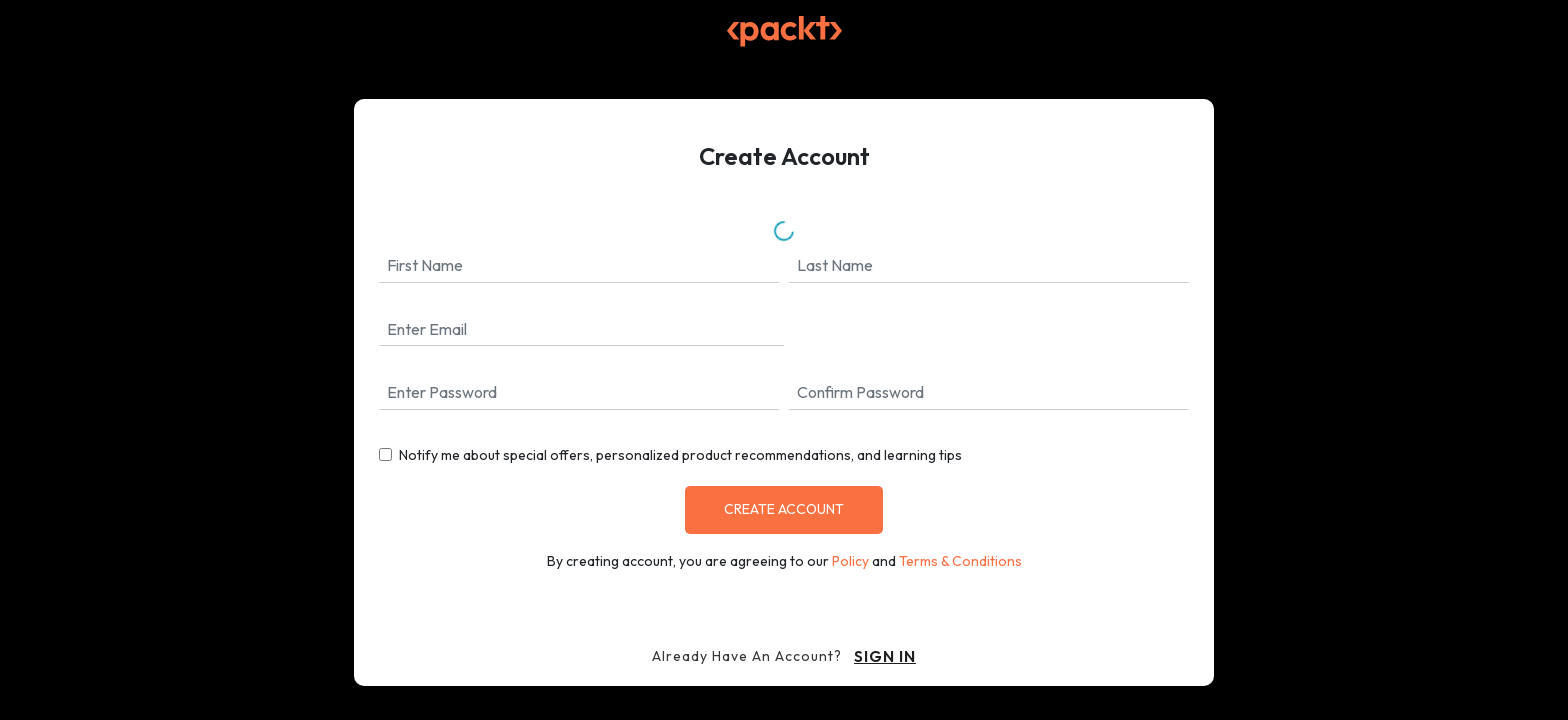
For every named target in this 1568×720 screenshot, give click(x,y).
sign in (885, 656)
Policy (850, 561)
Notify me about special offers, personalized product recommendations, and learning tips (680, 455)
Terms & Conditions (960, 561)
